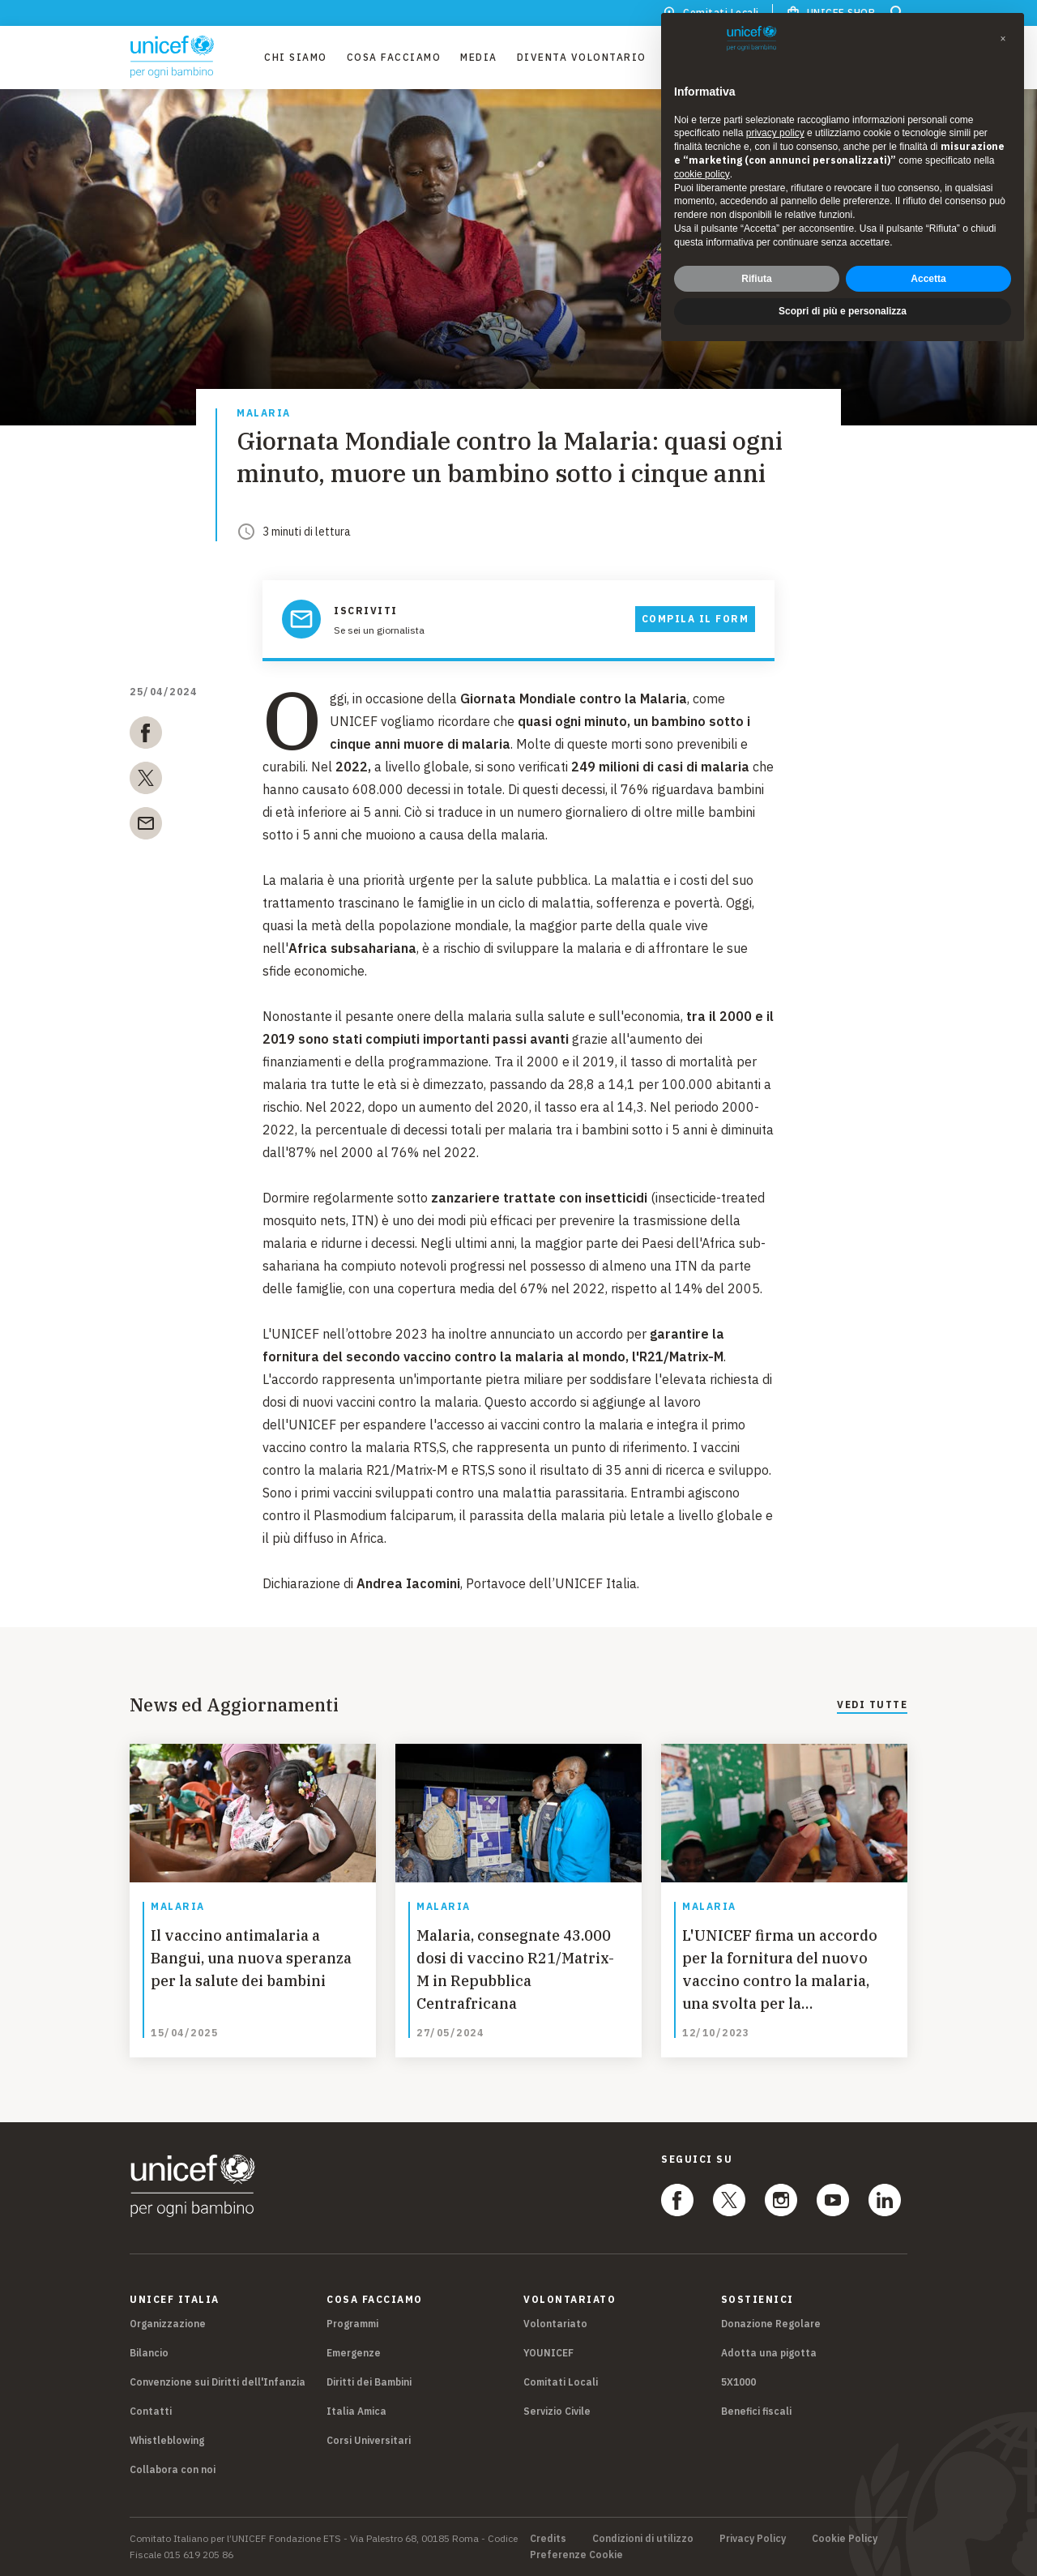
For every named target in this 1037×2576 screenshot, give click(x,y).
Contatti (151, 2411)
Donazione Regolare (771, 2324)
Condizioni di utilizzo (642, 2539)
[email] (146, 826)
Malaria (264, 413)
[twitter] (146, 781)
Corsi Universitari (368, 2440)
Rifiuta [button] (756, 278)
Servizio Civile (557, 2411)
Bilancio (149, 2353)
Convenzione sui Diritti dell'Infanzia (217, 2382)
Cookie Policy (844, 2539)
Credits (548, 2539)
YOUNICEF (548, 2353)
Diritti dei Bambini (369, 2382)
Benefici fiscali (756, 2411)
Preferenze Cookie (576, 2555)
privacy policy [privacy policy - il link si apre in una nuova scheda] (775, 133)
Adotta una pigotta (769, 2353)
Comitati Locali (560, 2382)
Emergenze (353, 2353)
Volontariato (555, 2324)
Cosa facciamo (394, 57)
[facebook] (146, 735)
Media (478, 57)
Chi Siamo (295, 57)
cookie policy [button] (702, 174)
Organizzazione (168, 2324)
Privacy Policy (752, 2539)
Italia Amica (356, 2411)
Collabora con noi (173, 2469)
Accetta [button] (928, 278)
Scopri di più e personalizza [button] (843, 311)
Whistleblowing (167, 2440)
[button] (1003, 39)
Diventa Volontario (582, 57)
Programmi (352, 2324)
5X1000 (738, 2382)
